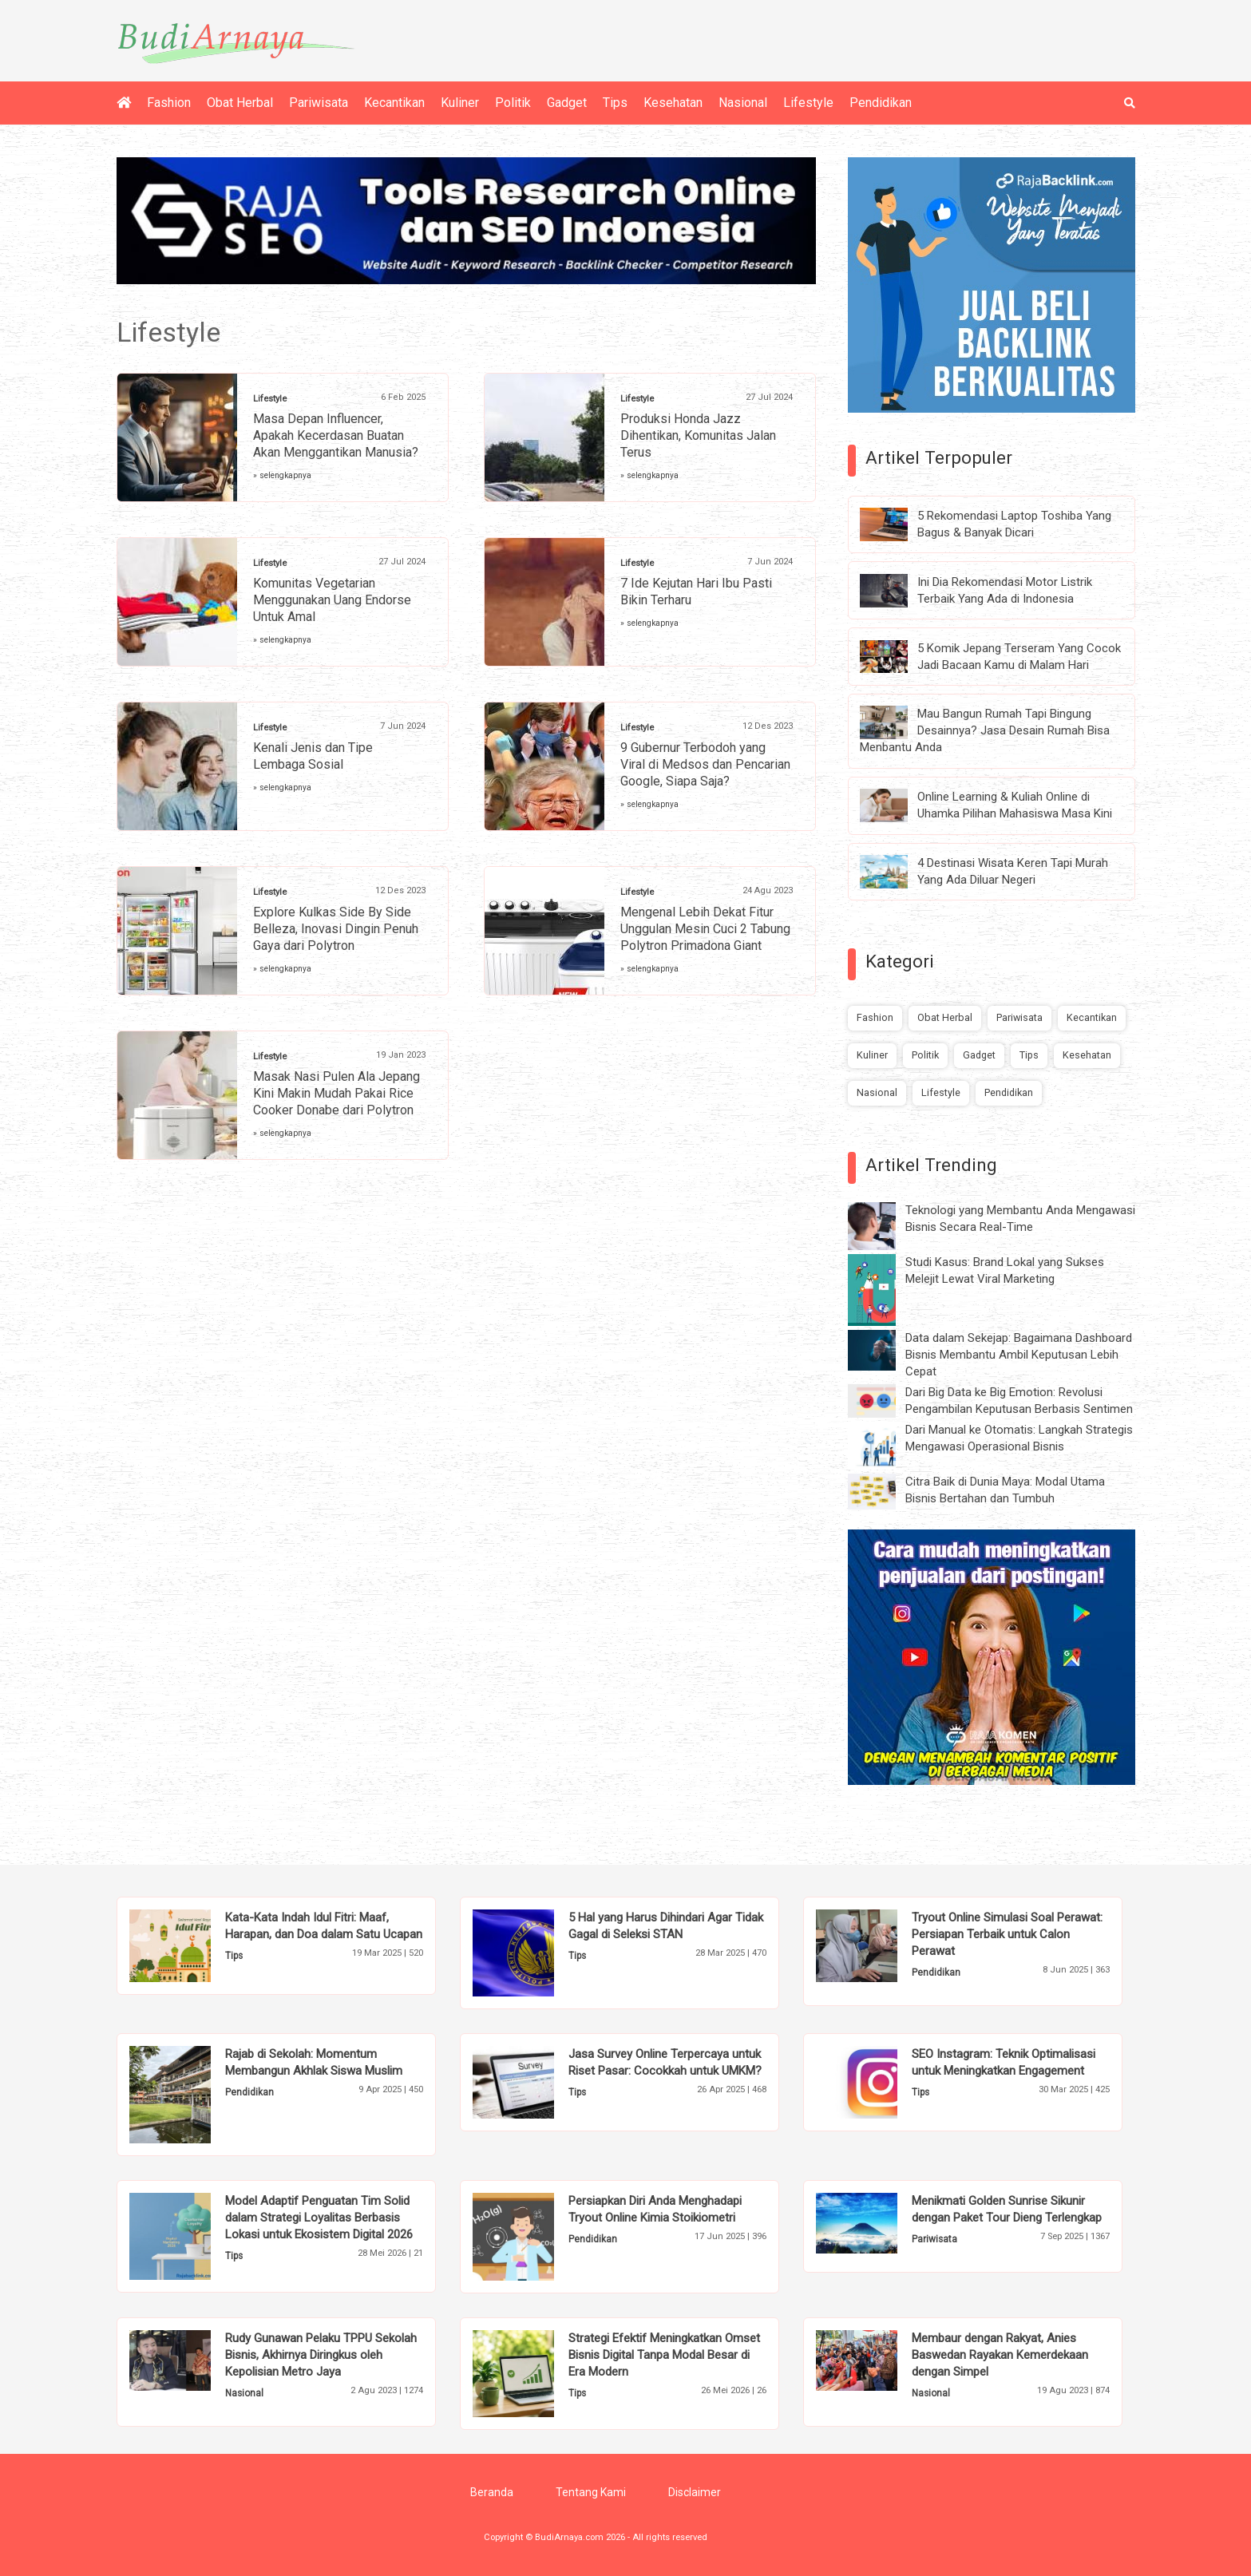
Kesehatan (673, 102)
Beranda (491, 2492)
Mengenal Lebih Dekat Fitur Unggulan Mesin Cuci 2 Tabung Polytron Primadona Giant (705, 928)
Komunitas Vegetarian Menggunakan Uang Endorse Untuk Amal (332, 600)
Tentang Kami (591, 2492)
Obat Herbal (240, 102)
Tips (615, 102)
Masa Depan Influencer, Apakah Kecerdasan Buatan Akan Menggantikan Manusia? (335, 435)
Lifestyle (808, 102)
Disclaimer (694, 2492)
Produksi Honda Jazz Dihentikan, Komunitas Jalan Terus (698, 435)
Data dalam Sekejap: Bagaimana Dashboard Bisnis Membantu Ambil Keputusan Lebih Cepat (1018, 1355)
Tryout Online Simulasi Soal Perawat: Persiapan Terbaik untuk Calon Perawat (1007, 1934)
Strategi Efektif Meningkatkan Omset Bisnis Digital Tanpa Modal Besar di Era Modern (664, 2355)
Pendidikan (880, 102)
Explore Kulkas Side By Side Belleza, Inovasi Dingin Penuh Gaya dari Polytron (335, 928)
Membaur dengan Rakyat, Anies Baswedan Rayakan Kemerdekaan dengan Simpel (1000, 2355)
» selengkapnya (282, 475)
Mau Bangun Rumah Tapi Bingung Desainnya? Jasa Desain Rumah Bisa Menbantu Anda (985, 730)
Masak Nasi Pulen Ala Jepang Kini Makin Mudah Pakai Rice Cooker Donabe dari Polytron (336, 1093)
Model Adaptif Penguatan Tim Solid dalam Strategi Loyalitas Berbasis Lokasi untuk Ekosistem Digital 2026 (319, 2218)
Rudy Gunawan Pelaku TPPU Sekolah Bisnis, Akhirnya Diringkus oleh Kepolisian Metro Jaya (321, 2355)
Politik (513, 102)
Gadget (567, 102)
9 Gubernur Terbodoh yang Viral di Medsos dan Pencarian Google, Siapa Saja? (705, 764)
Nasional (743, 102)
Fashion (169, 102)
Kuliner (460, 102)
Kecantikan (394, 102)
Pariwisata (318, 102)
